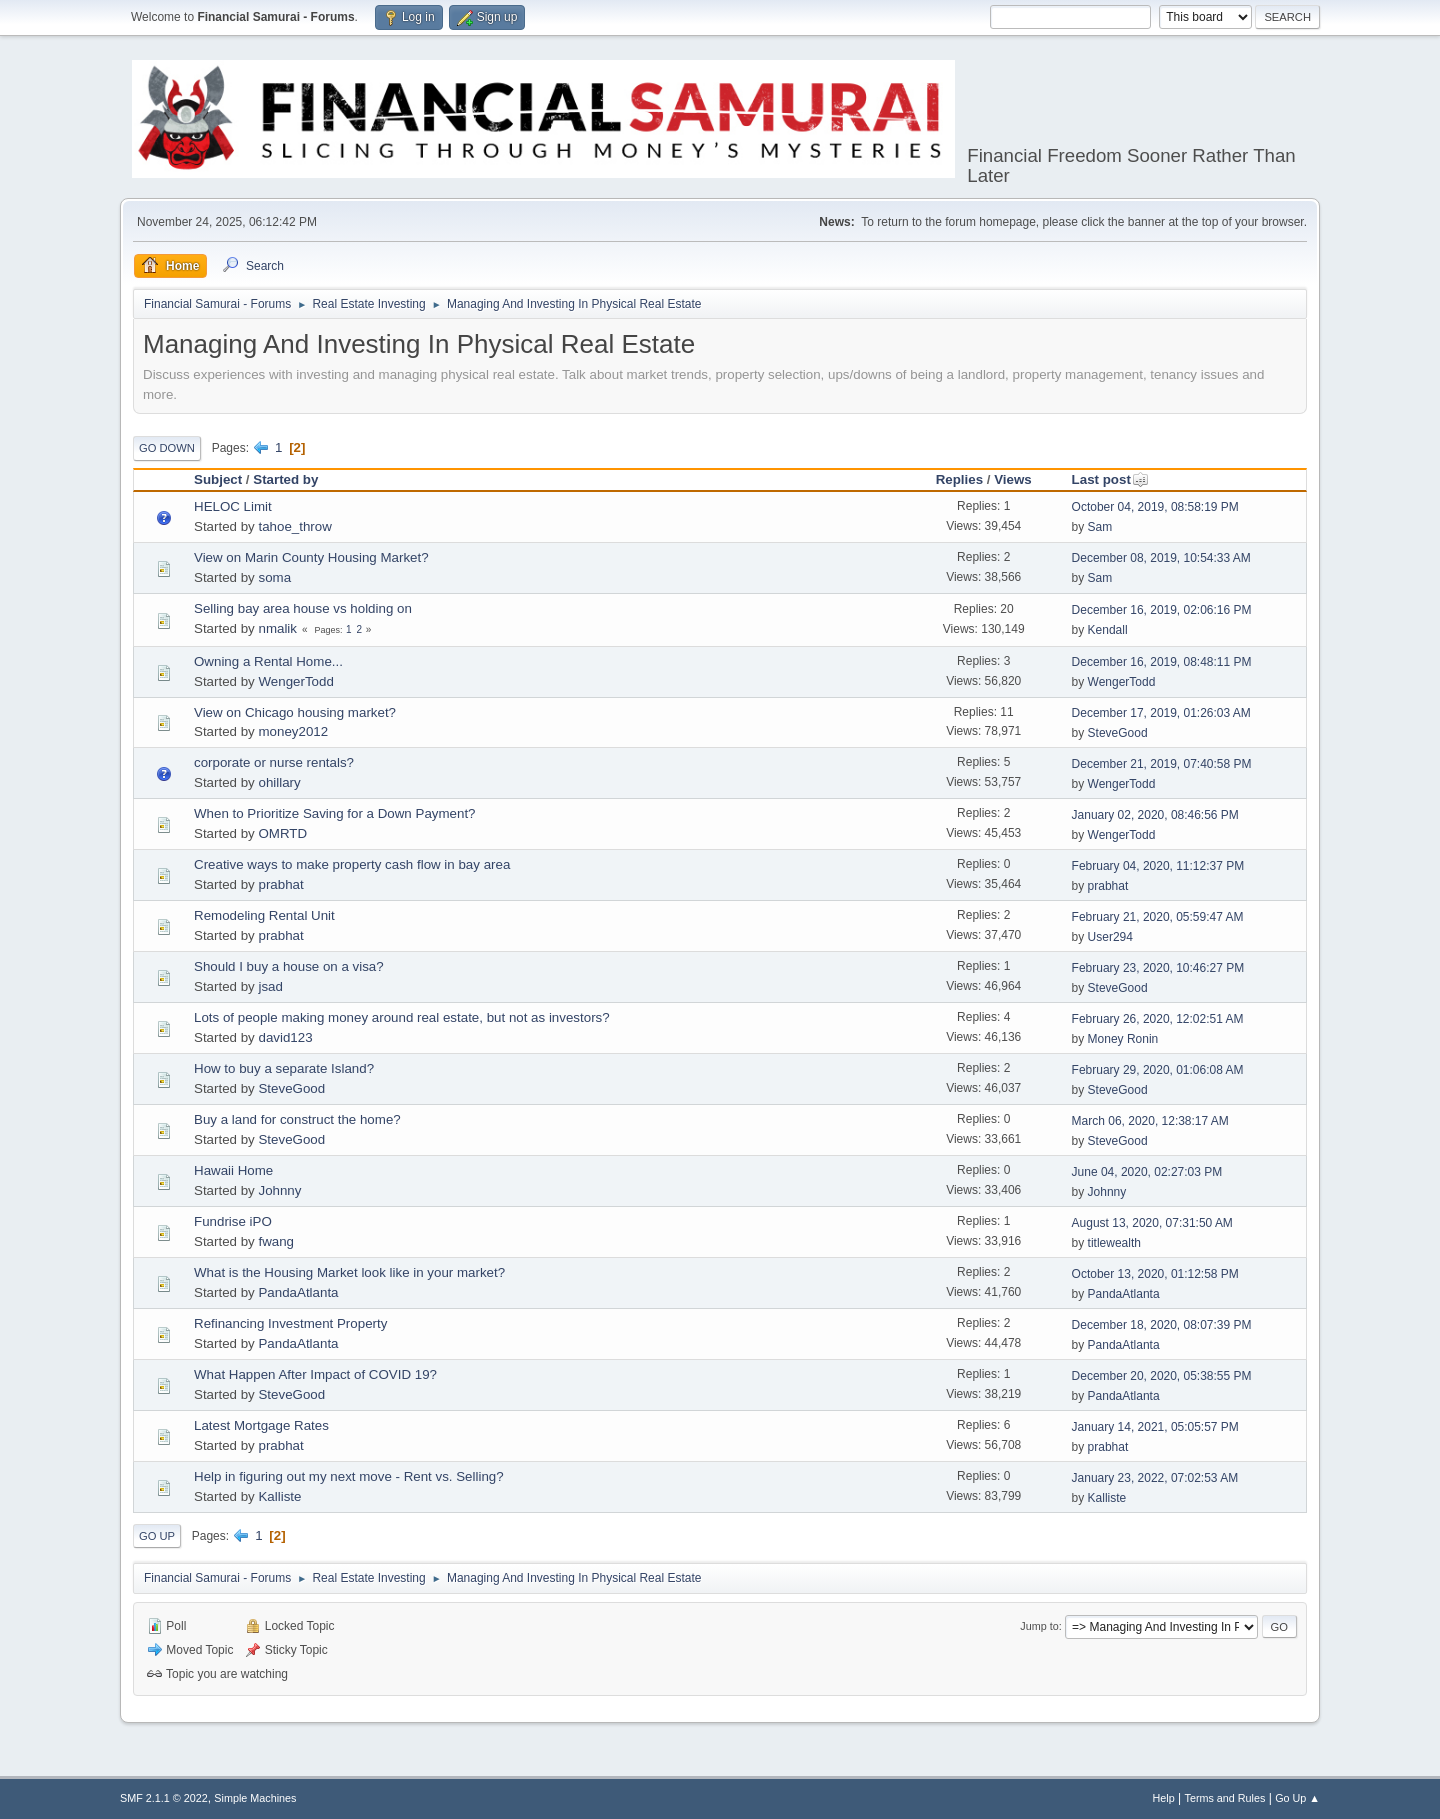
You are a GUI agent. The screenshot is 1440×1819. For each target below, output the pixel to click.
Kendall (1108, 630)
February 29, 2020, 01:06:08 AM (1158, 1070)
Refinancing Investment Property (290, 1323)
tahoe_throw (294, 526)
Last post (1110, 479)
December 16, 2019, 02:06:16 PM (1162, 610)
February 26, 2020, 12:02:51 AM (1158, 1019)
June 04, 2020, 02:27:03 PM (1147, 1172)
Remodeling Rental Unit (264, 915)
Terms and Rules (1225, 1798)
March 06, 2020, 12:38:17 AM (1150, 1121)
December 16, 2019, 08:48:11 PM (1162, 662)
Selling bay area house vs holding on (303, 608)
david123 (285, 1037)
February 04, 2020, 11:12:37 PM (1158, 866)
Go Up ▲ (1297, 1798)
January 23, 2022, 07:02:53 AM (1155, 1478)
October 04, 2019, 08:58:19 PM (1155, 507)
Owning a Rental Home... (268, 661)
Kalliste (279, 1496)
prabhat (280, 884)
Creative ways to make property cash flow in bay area (352, 864)
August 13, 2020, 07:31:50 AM (1152, 1223)
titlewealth (1114, 1243)
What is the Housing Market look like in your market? (349, 1272)
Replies (959, 479)
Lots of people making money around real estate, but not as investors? (402, 1017)
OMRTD (282, 833)
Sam (1100, 527)
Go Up (157, 1536)
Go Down (167, 448)
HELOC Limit (233, 506)
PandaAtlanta (298, 1292)
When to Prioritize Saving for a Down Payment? (335, 813)
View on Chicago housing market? (295, 712)
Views (1013, 479)
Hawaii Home (233, 1170)
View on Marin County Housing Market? (311, 557)
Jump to (1039, 1626)
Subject (218, 479)
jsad (270, 986)
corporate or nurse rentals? (274, 762)
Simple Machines (255, 1798)
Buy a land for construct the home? (297, 1119)
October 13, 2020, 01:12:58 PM (1155, 1274)
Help (1164, 1798)
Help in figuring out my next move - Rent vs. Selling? (349, 1476)
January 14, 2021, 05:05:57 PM (1155, 1427)
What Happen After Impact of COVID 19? (315, 1374)
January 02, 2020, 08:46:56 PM (1155, 815)
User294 (1110, 937)
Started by (285, 479)
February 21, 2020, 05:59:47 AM (1158, 917)
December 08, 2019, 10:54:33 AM (1161, 558)
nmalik (277, 628)
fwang (276, 1241)
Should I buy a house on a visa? (289, 966)
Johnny (279, 1190)
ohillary (279, 782)
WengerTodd (295, 681)
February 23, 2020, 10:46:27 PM (1158, 968)
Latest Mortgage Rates (261, 1425)
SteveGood (1118, 733)
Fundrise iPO (233, 1221)
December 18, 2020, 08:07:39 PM (1162, 1325)
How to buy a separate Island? (284, 1068)
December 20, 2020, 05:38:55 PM (1162, 1376)
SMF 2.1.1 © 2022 (164, 1798)
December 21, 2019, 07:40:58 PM (1162, 764)
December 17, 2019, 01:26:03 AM (1161, 713)
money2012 (293, 731)
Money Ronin (1123, 1039)
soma (274, 577)
